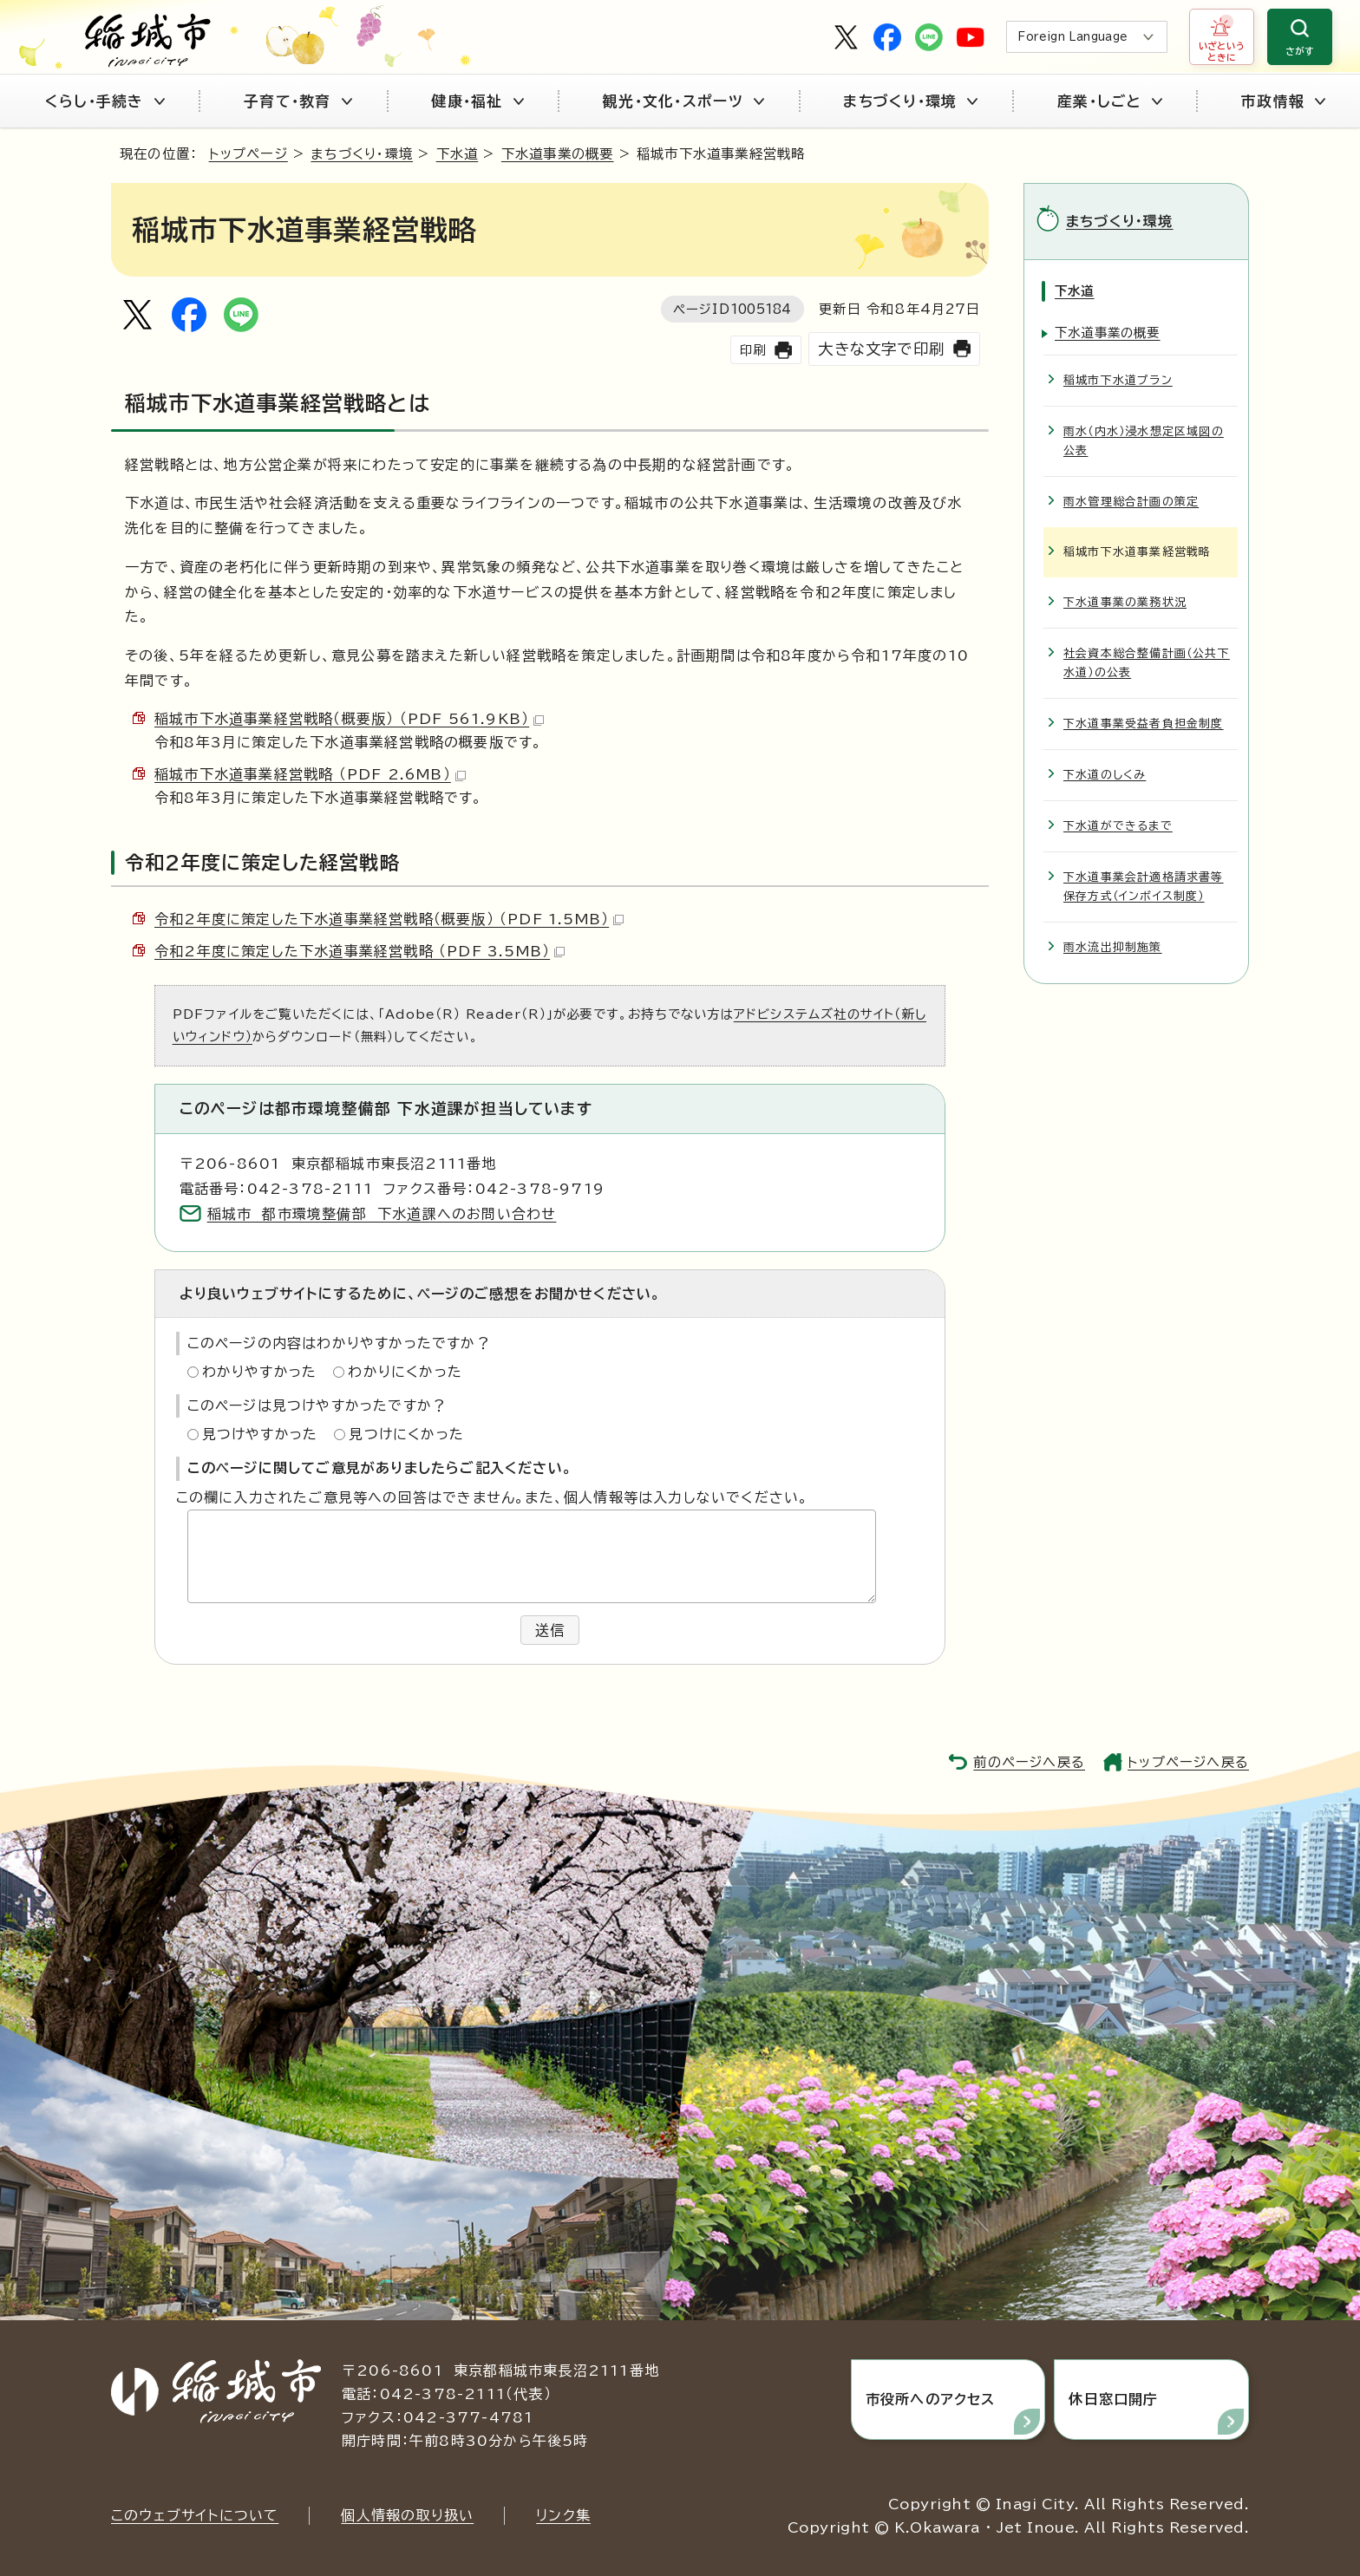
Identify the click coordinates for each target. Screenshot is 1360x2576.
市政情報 (1283, 101)
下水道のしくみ (1104, 774)
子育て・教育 (298, 101)
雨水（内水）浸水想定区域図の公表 (1143, 441)
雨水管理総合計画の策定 (1131, 501)
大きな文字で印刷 (881, 349)
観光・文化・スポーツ (683, 101)
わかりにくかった (405, 1372)
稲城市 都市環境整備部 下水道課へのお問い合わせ (382, 1214)
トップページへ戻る (1188, 1762)
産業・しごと (1109, 101)
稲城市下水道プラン (1118, 380)
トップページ (248, 153)
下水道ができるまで (1118, 825)
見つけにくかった (406, 1434)
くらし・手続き (105, 101)
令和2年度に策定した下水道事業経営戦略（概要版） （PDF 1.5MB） (389, 919)
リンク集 (563, 2515)
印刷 (753, 349)
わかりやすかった (259, 1372)
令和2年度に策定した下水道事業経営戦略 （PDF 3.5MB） (359, 951)
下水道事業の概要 (557, 153)
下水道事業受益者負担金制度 (1143, 723)
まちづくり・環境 (910, 101)
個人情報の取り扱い (407, 2515)
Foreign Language (1072, 36)
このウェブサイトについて (194, 2515)
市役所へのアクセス (931, 2399)
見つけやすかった (260, 1434)
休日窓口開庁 (1113, 2399)
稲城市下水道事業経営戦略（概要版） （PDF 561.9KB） (349, 719)
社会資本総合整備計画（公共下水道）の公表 (1146, 663)
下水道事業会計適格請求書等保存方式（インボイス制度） (1143, 886)
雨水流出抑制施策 (1112, 947)
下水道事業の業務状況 (1125, 602)
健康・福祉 (477, 101)
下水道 (457, 153)
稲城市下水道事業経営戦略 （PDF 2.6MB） (310, 774)
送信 (550, 1630)
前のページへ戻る (1029, 1762)
